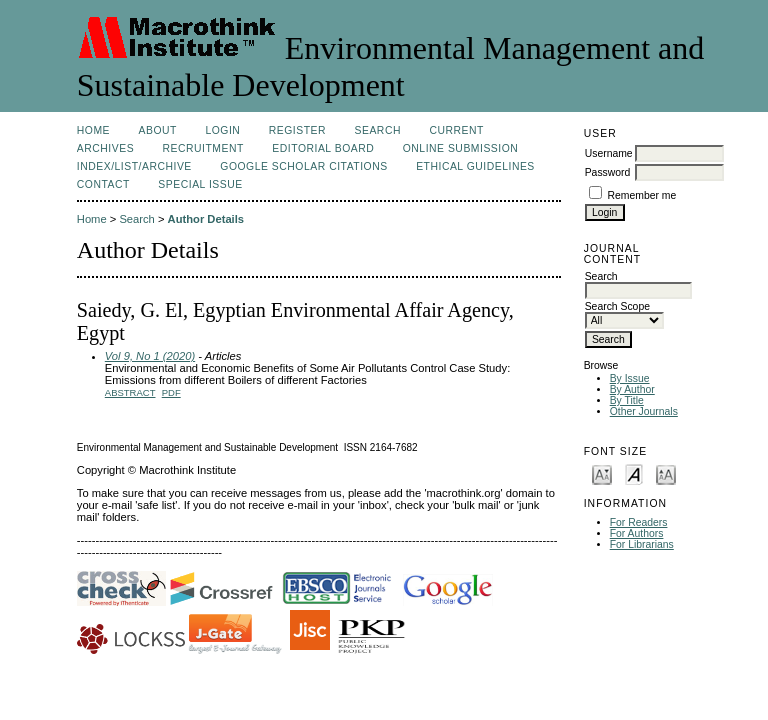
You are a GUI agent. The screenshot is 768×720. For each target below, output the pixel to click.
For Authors (637, 533)
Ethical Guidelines (475, 166)
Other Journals (644, 411)
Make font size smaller (602, 473)
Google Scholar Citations (303, 166)
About (158, 130)
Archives (105, 148)
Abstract (130, 392)
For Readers (639, 522)
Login (222, 130)
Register (297, 130)
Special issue (200, 184)
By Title (627, 400)
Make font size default (634, 473)
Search (378, 130)
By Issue (630, 378)
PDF (171, 392)
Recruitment (203, 148)
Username (609, 153)
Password (608, 172)
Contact (103, 184)
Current (456, 130)
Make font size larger (666, 473)
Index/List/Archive (134, 166)
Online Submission (461, 148)
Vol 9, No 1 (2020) (150, 356)
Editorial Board (323, 148)
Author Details (206, 219)
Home (93, 130)
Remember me (642, 195)
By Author (632, 389)
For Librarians (642, 544)
